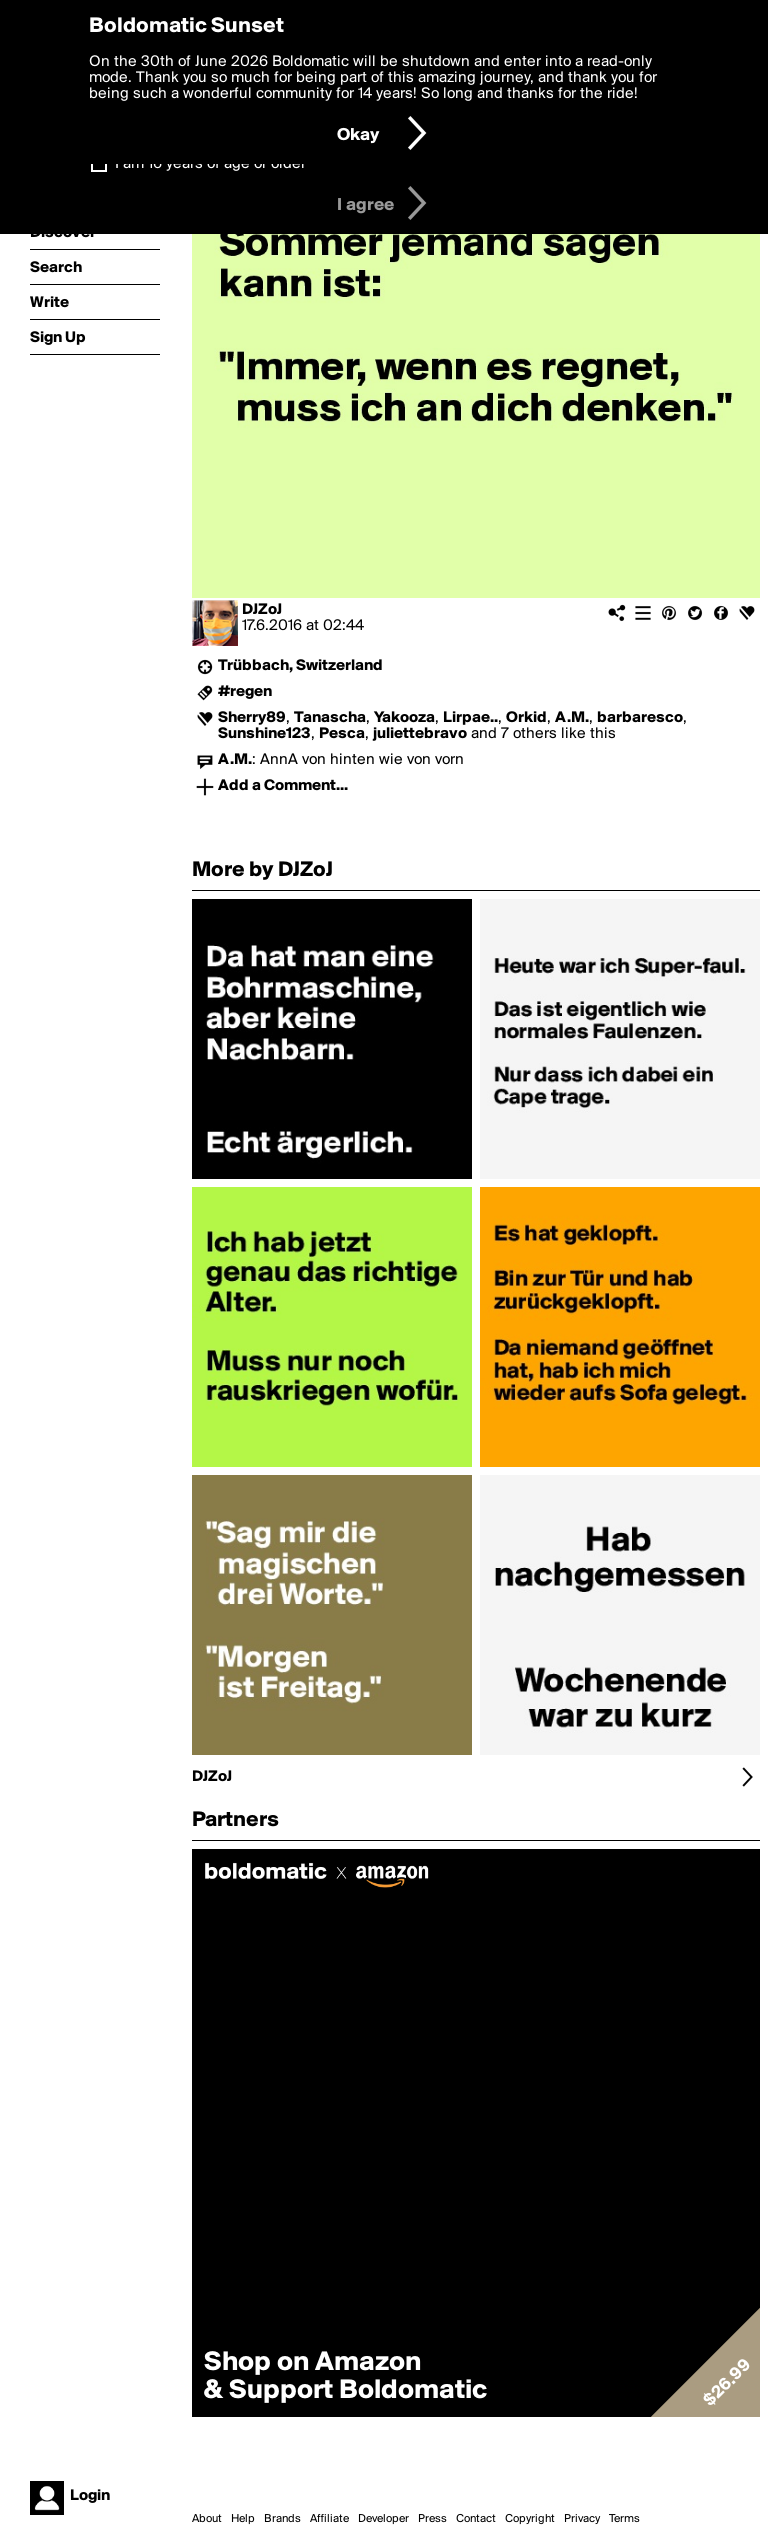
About (207, 2519)
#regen (245, 692)
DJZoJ (262, 610)
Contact (476, 2519)
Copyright (530, 2519)
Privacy (582, 2519)
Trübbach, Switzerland (300, 666)
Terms (624, 2519)
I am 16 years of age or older (210, 164)
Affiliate (329, 2519)
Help (243, 2519)
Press (432, 2519)
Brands (282, 2519)
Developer (383, 2519)
